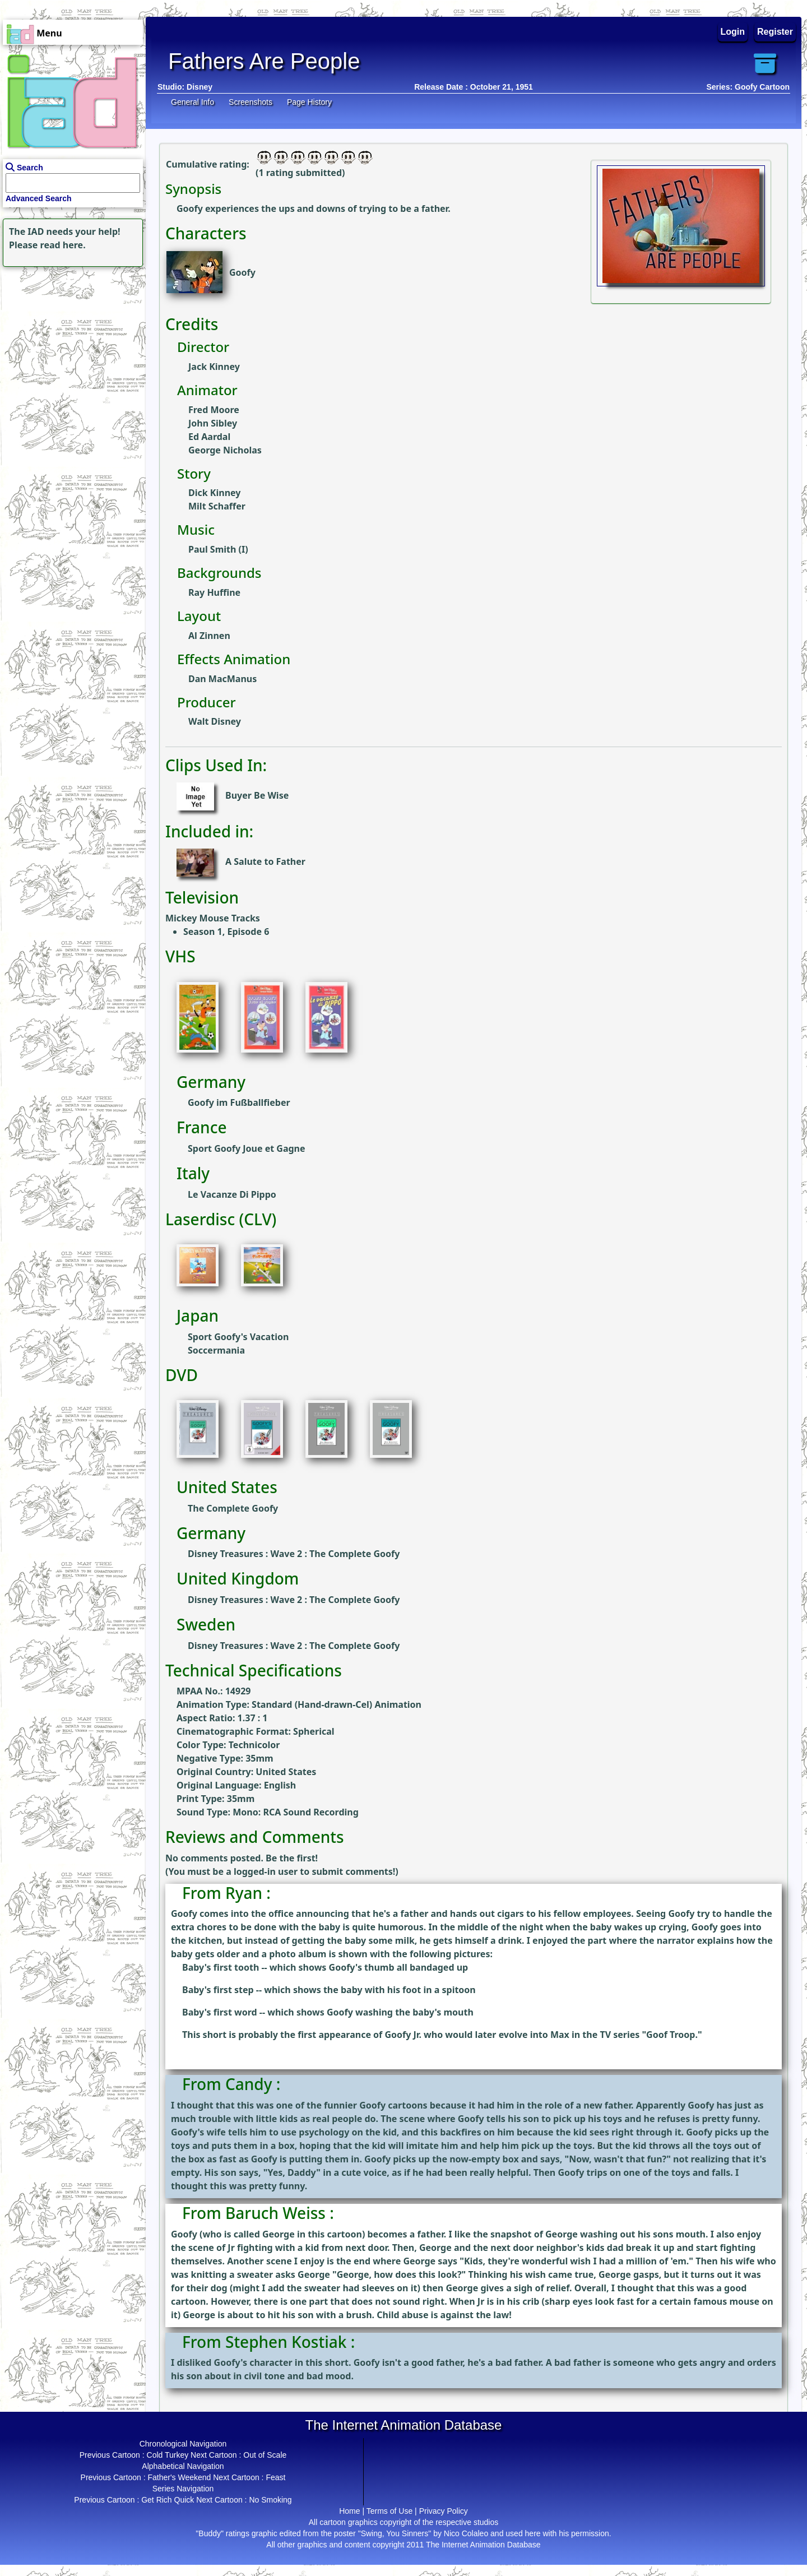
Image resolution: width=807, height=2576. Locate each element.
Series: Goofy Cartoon (748, 86)
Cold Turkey (168, 2454)
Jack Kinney (214, 366)
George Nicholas (225, 450)
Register (775, 31)
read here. (63, 245)
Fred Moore (213, 410)
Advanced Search (39, 198)
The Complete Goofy (233, 1508)
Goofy (242, 272)
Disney (199, 86)
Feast (275, 2477)
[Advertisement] (70, 340)
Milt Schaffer (216, 506)
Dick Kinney (214, 493)
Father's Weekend (179, 2477)
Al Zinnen (209, 635)
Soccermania (216, 1350)
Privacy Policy (443, 2510)
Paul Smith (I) (218, 549)
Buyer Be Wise (257, 795)
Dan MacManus (222, 679)
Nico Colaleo (466, 2533)
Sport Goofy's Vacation (238, 1337)
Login (733, 31)
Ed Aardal (209, 436)
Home (349, 2510)
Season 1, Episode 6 (226, 931)
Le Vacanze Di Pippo (232, 1194)
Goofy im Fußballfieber (239, 1102)
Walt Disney (214, 721)
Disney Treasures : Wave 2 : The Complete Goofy (294, 1554)
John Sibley (212, 423)
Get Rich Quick (167, 2499)
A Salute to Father (265, 861)
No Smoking (270, 2499)
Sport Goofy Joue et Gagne (246, 1148)
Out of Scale (264, 2454)
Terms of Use (389, 2510)
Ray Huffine (214, 592)
